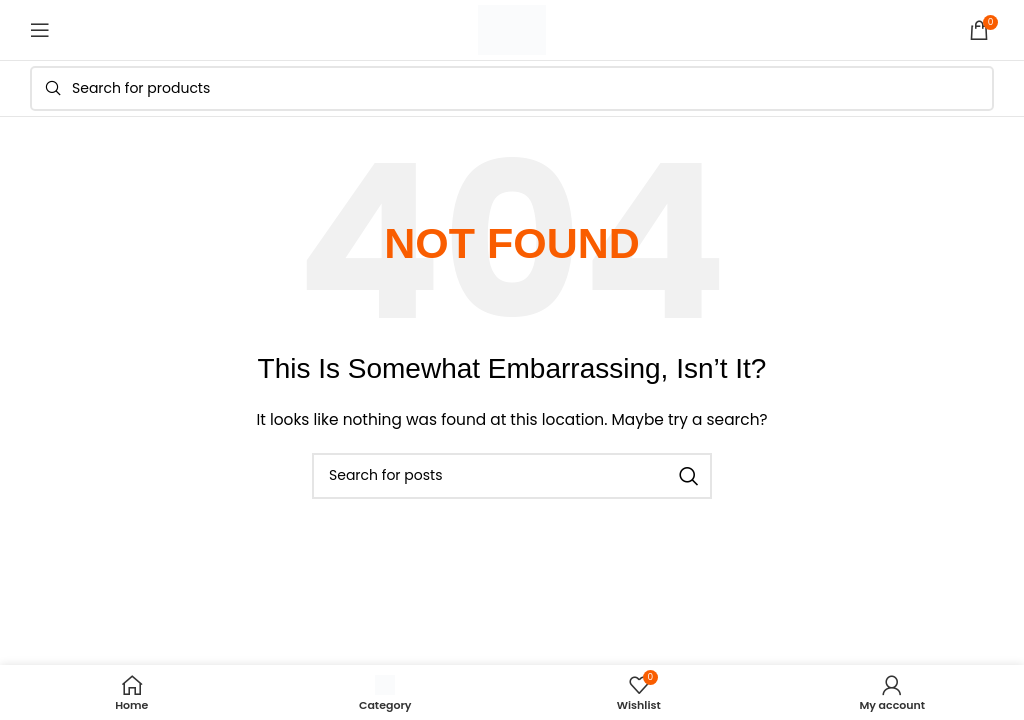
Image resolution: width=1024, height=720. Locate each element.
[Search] (512, 88)
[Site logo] (512, 29)
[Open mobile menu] (40, 30)
